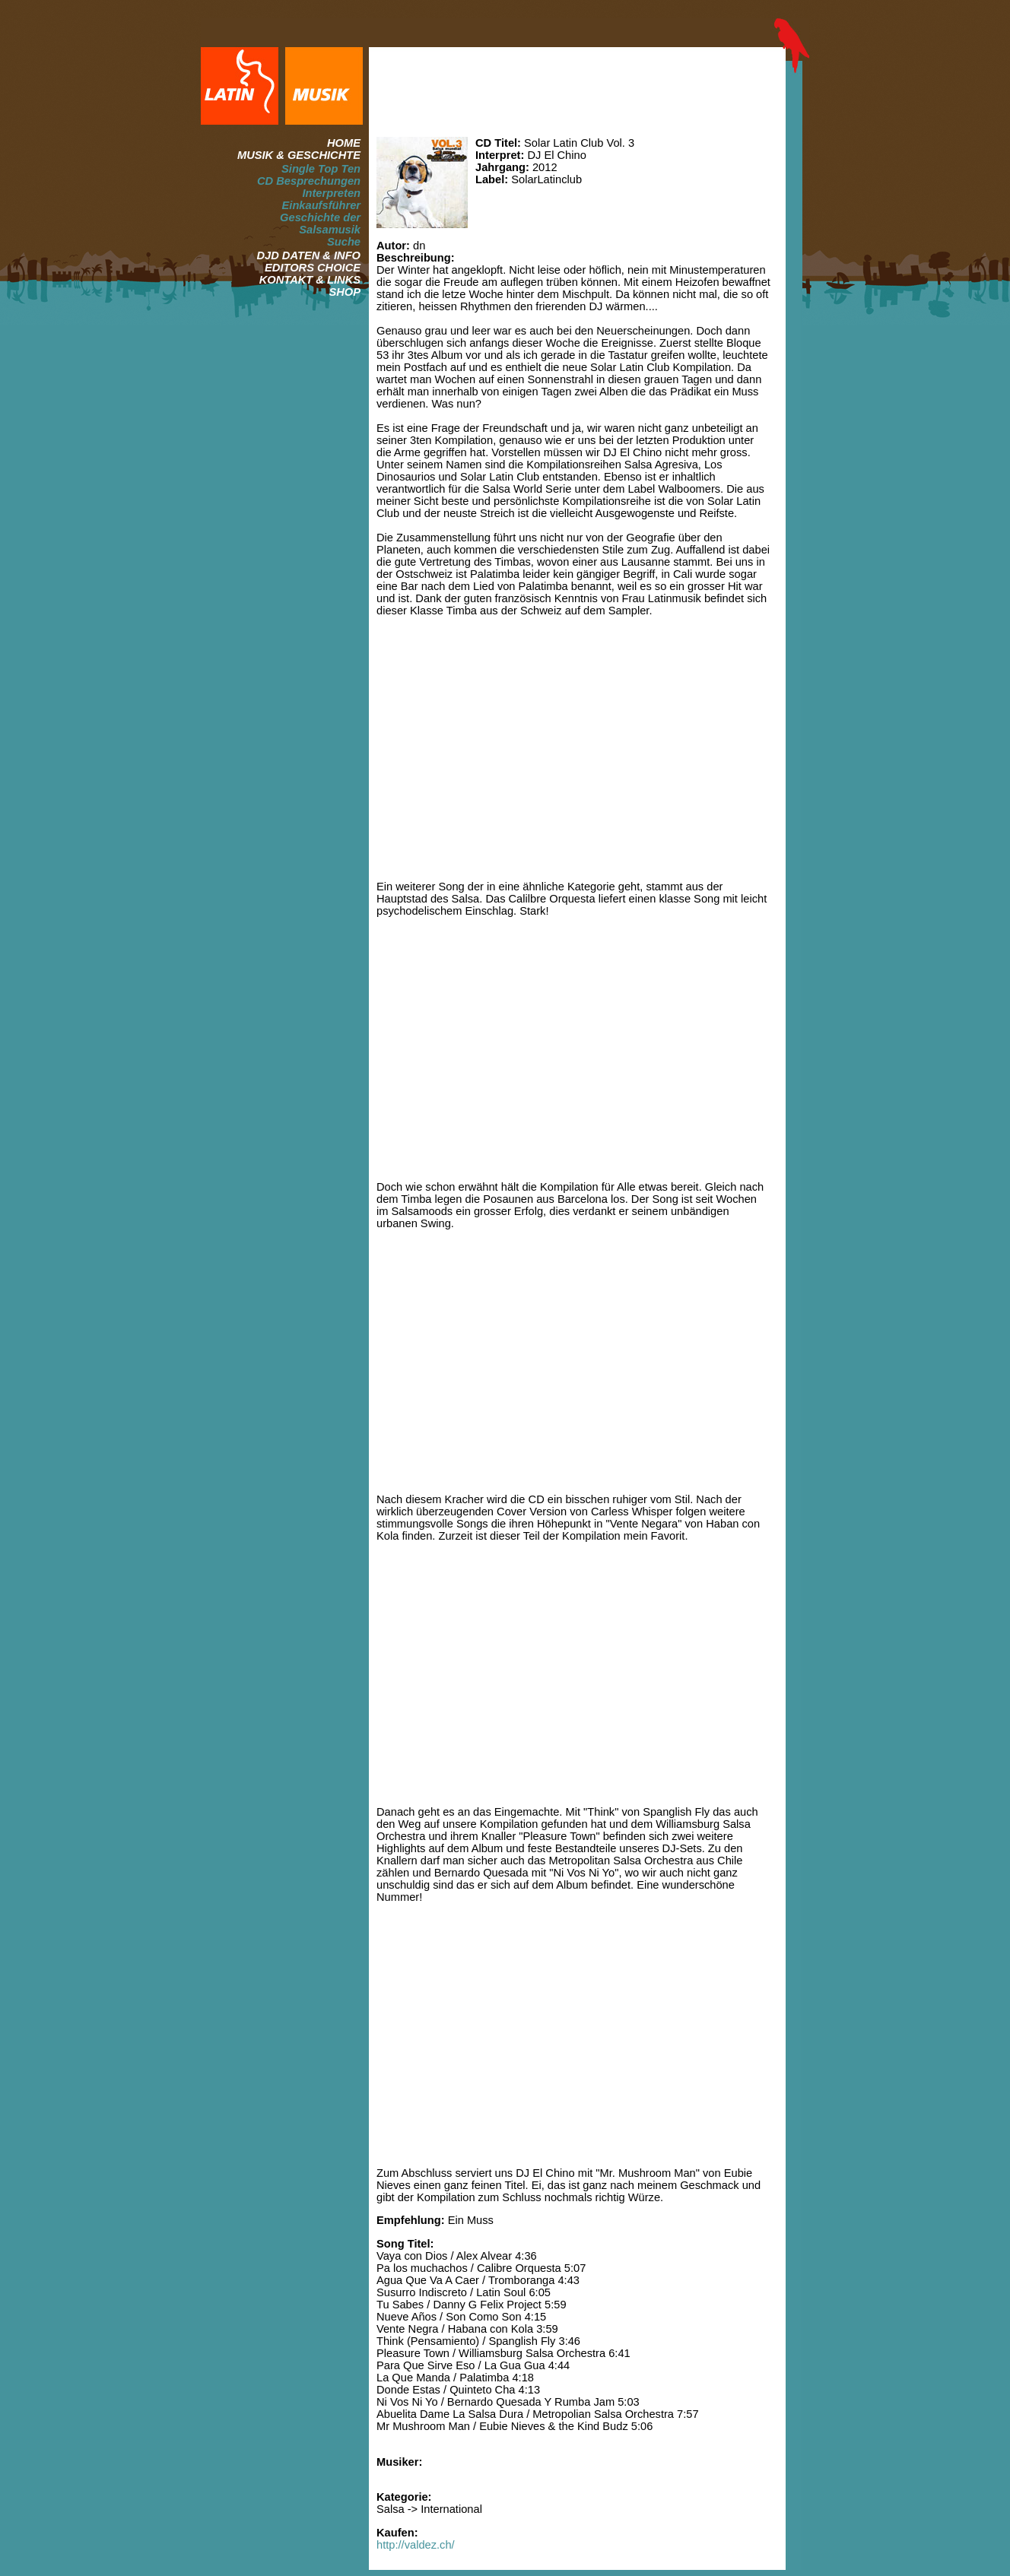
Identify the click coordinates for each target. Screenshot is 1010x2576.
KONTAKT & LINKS (309, 280)
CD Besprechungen (308, 181)
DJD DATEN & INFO (308, 255)
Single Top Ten (320, 169)
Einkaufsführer (321, 205)
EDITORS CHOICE (312, 268)
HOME (343, 143)
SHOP (344, 292)
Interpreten (331, 193)
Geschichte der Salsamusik (320, 223)
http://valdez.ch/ (415, 2545)
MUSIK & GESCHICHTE (298, 155)
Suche (343, 242)
